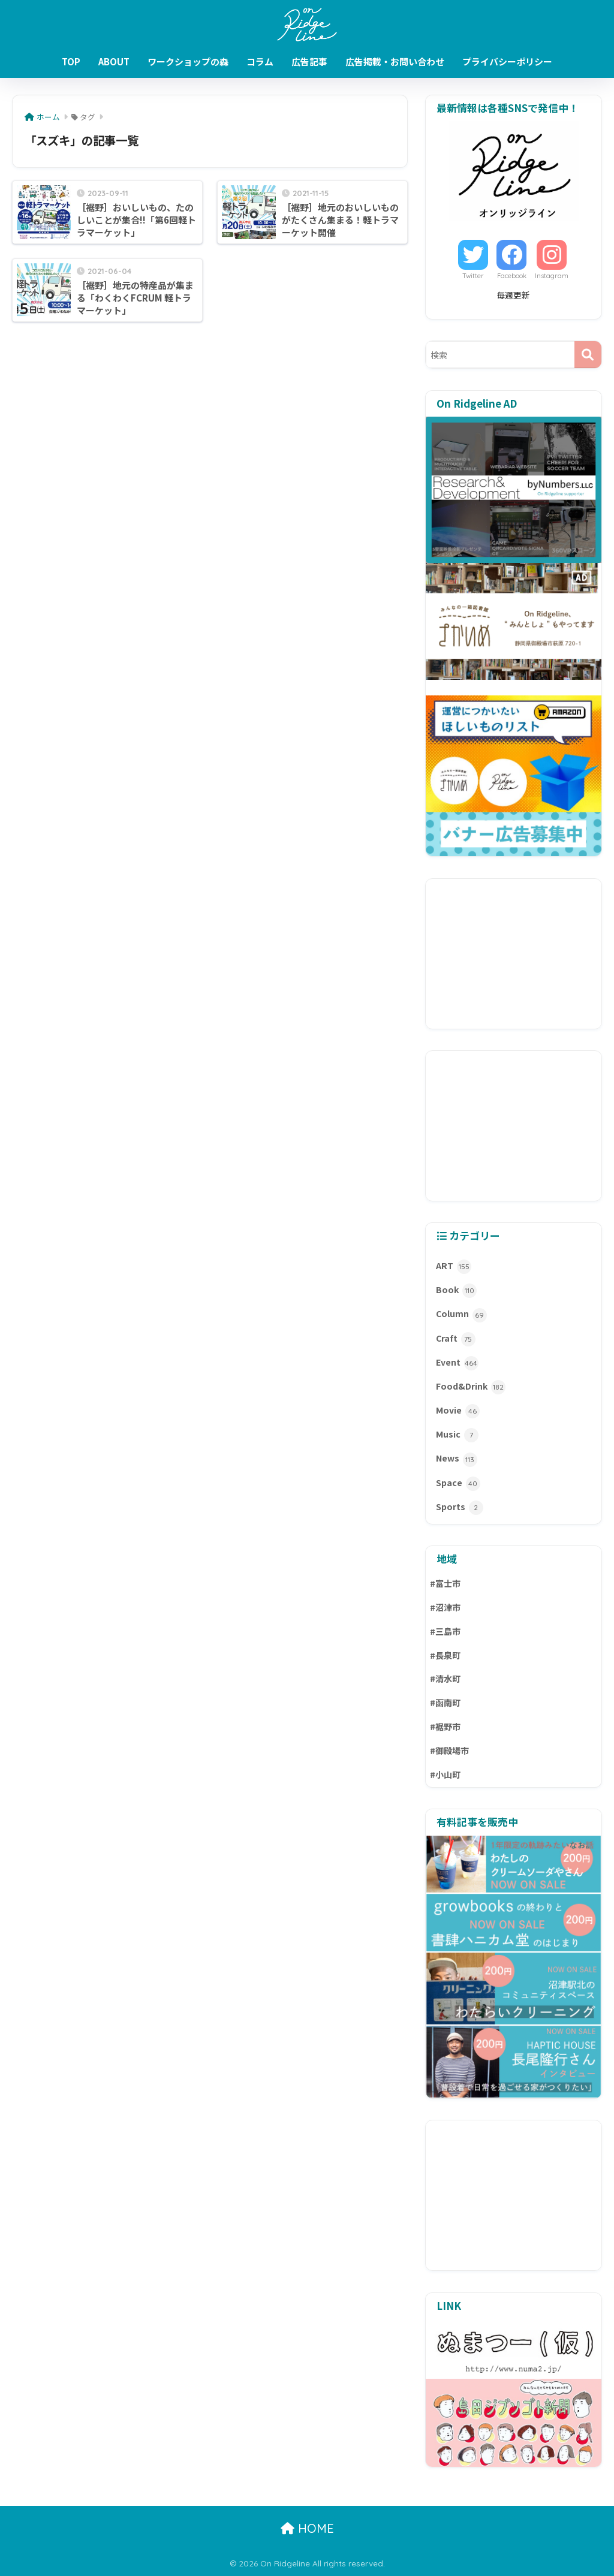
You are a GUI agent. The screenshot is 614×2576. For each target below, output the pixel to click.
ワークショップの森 (188, 61)
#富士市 (445, 1583)
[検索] (587, 354)
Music (457, 1435)
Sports (459, 1508)
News (456, 1459)
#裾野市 (445, 1727)
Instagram (551, 276)
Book (456, 1291)
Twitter (473, 276)
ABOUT (114, 61)
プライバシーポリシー (507, 61)
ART (453, 1267)
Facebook (511, 276)
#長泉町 (445, 1655)
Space (458, 1484)
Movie (458, 1411)
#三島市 (445, 1631)
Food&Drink (470, 1387)
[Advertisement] (513, 954)
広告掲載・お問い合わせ (394, 61)
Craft (455, 1339)
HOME (307, 2528)
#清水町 (445, 1679)
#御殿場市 (449, 1750)
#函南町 (445, 1703)
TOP (71, 61)
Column (461, 1314)
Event (457, 1363)
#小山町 (445, 1774)
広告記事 (309, 61)
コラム (259, 61)
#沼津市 (445, 1607)
